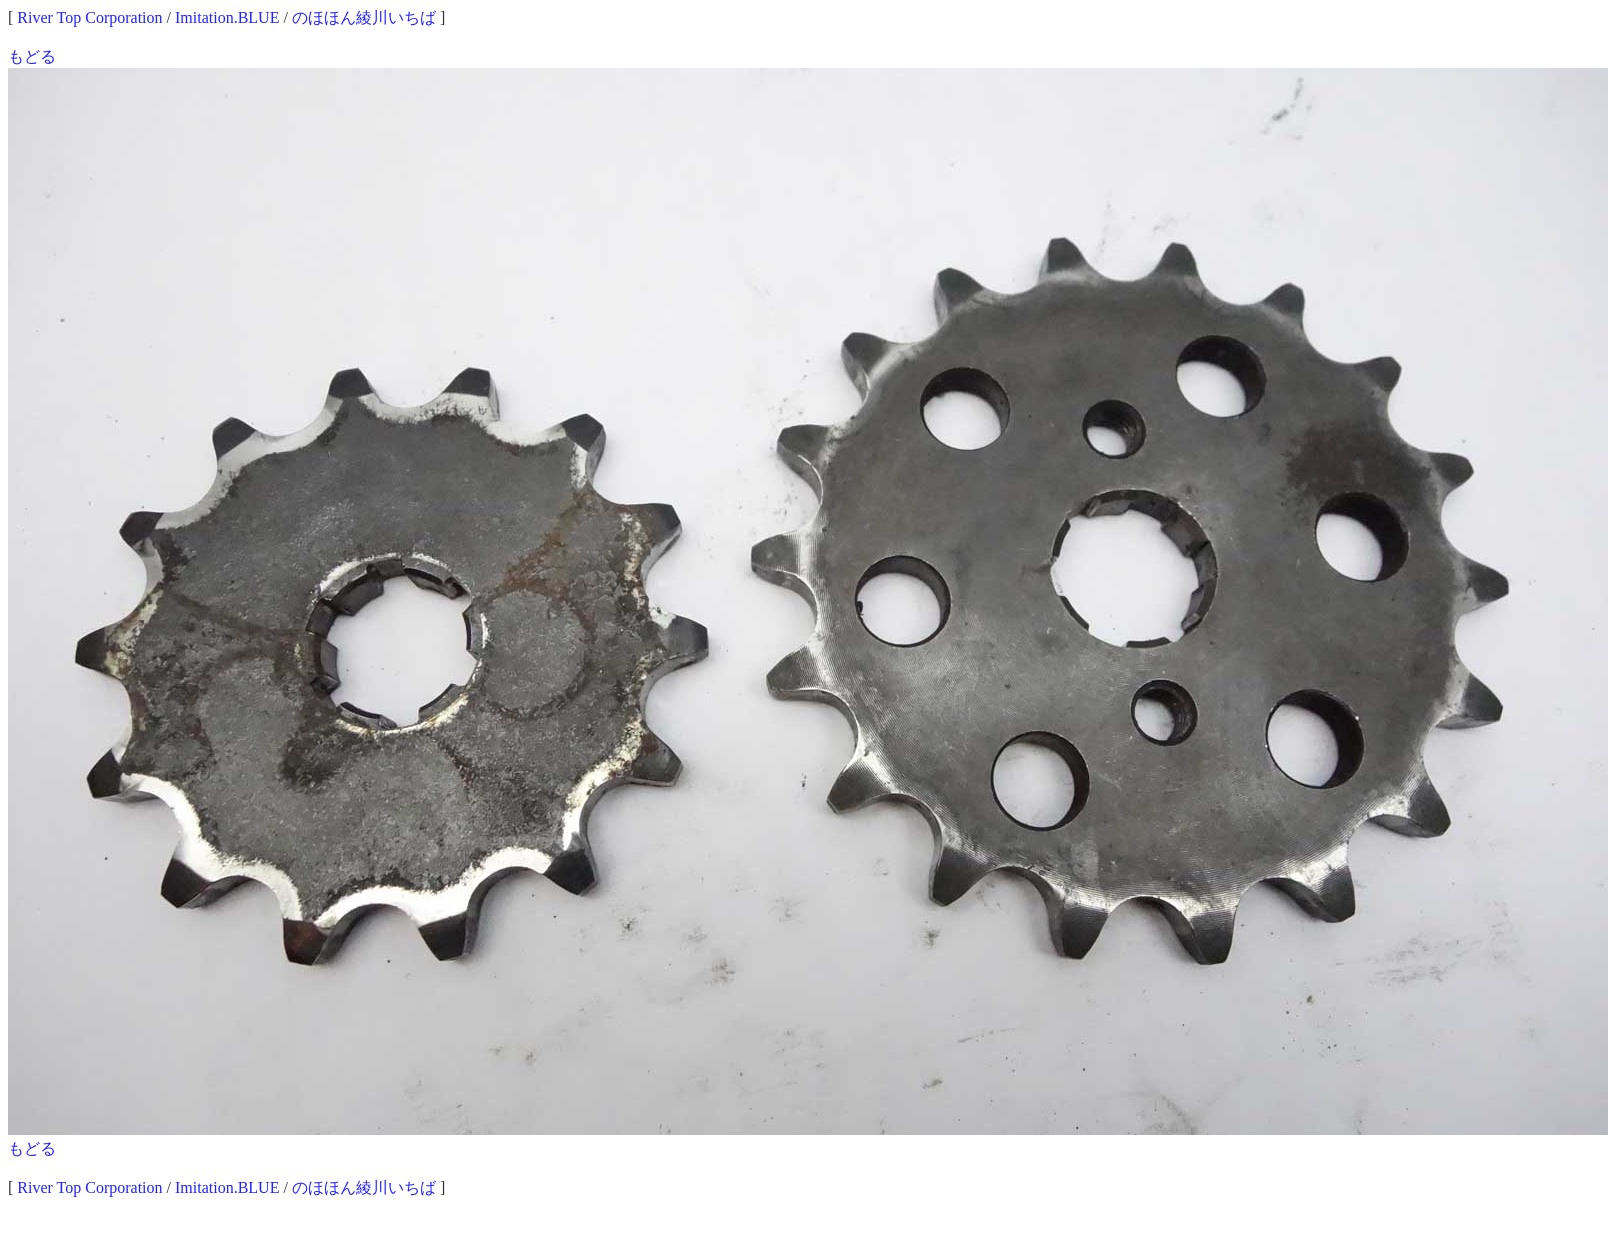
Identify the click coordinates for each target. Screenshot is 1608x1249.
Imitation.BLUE (227, 17)
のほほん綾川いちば (364, 17)
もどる (32, 56)
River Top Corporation (89, 17)
